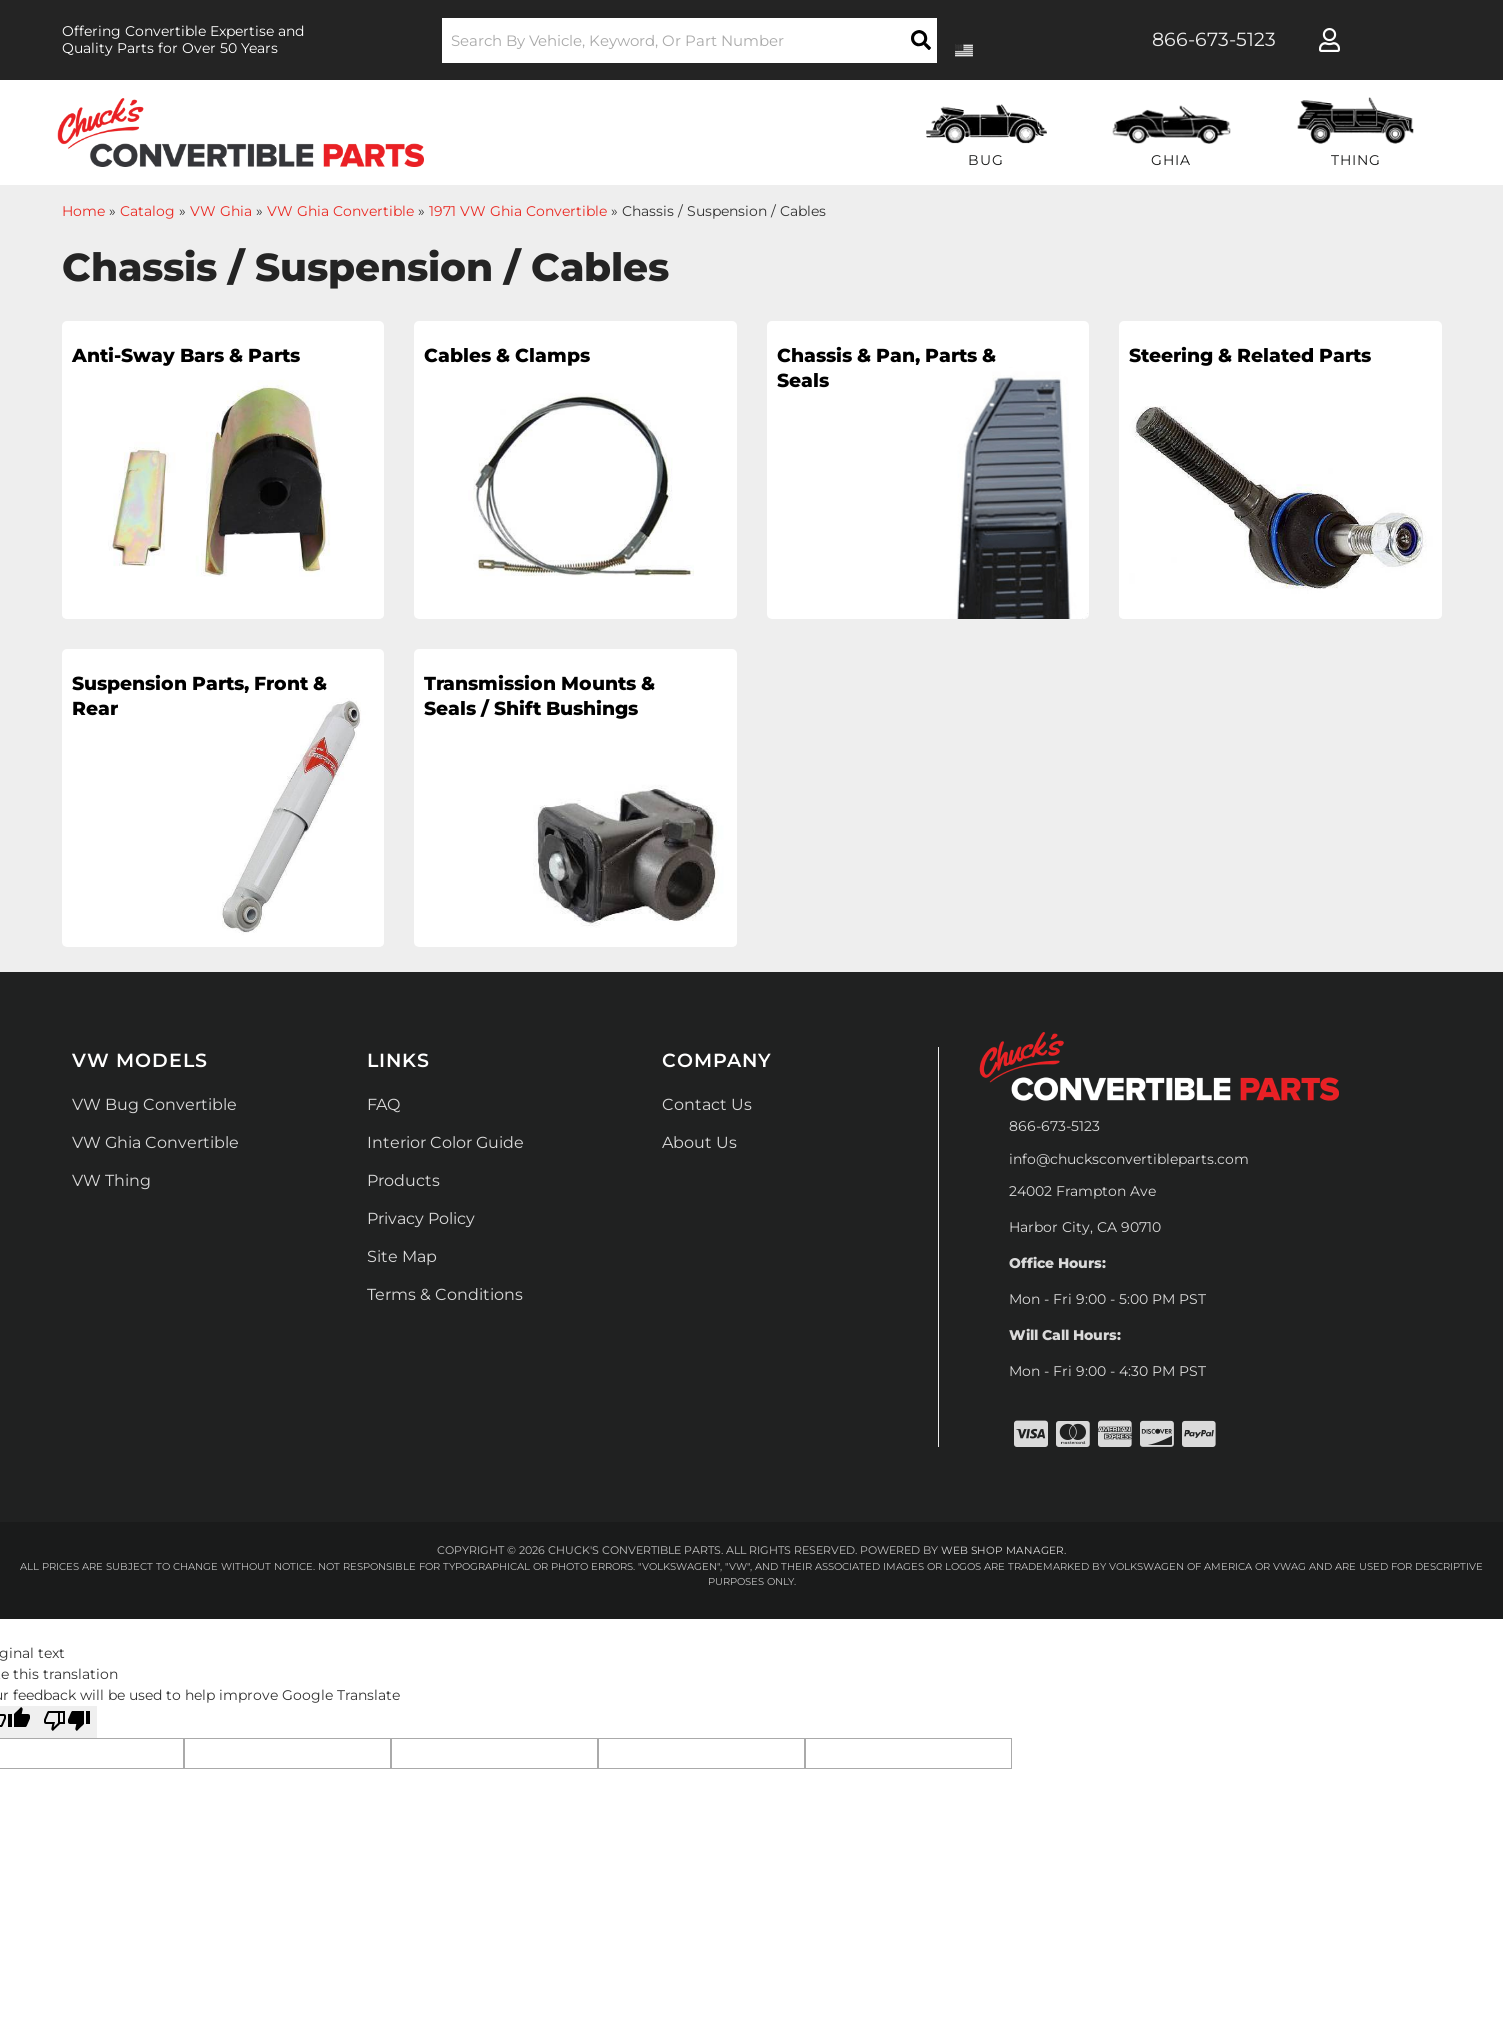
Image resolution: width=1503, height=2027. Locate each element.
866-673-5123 (1054, 1126)
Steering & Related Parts (1238, 372)
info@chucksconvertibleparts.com (1129, 1159)
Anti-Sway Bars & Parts (173, 372)
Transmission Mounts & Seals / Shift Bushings (520, 714)
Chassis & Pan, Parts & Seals (861, 372)
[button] (689, 40)
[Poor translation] (67, 1722)
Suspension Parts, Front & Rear (176, 700)
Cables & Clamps (521, 357)
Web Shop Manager (1003, 1550)
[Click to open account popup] (1329, 40)
